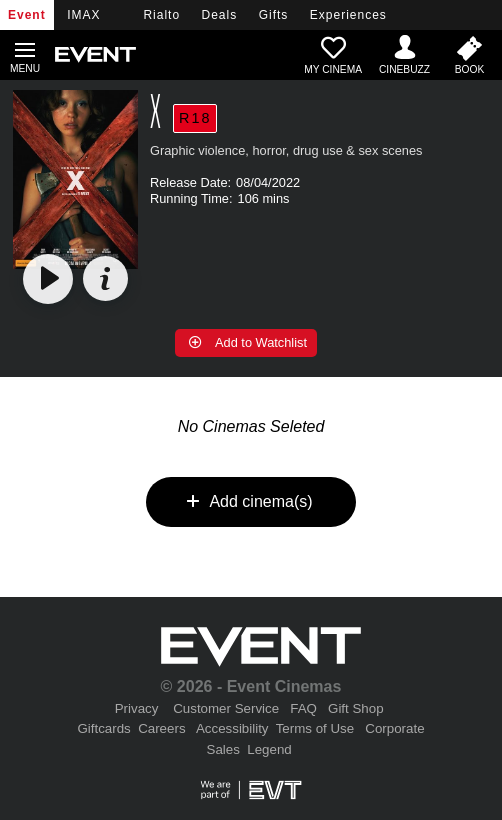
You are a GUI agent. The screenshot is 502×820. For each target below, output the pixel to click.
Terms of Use (315, 728)
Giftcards (103, 728)
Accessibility (232, 728)
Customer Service (226, 708)
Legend (269, 749)
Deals (220, 15)
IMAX (83, 15)
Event (27, 15)
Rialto (161, 15)
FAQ (303, 708)
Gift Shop (356, 708)
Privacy (137, 708)
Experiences (348, 15)
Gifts (274, 15)
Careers (161, 728)
